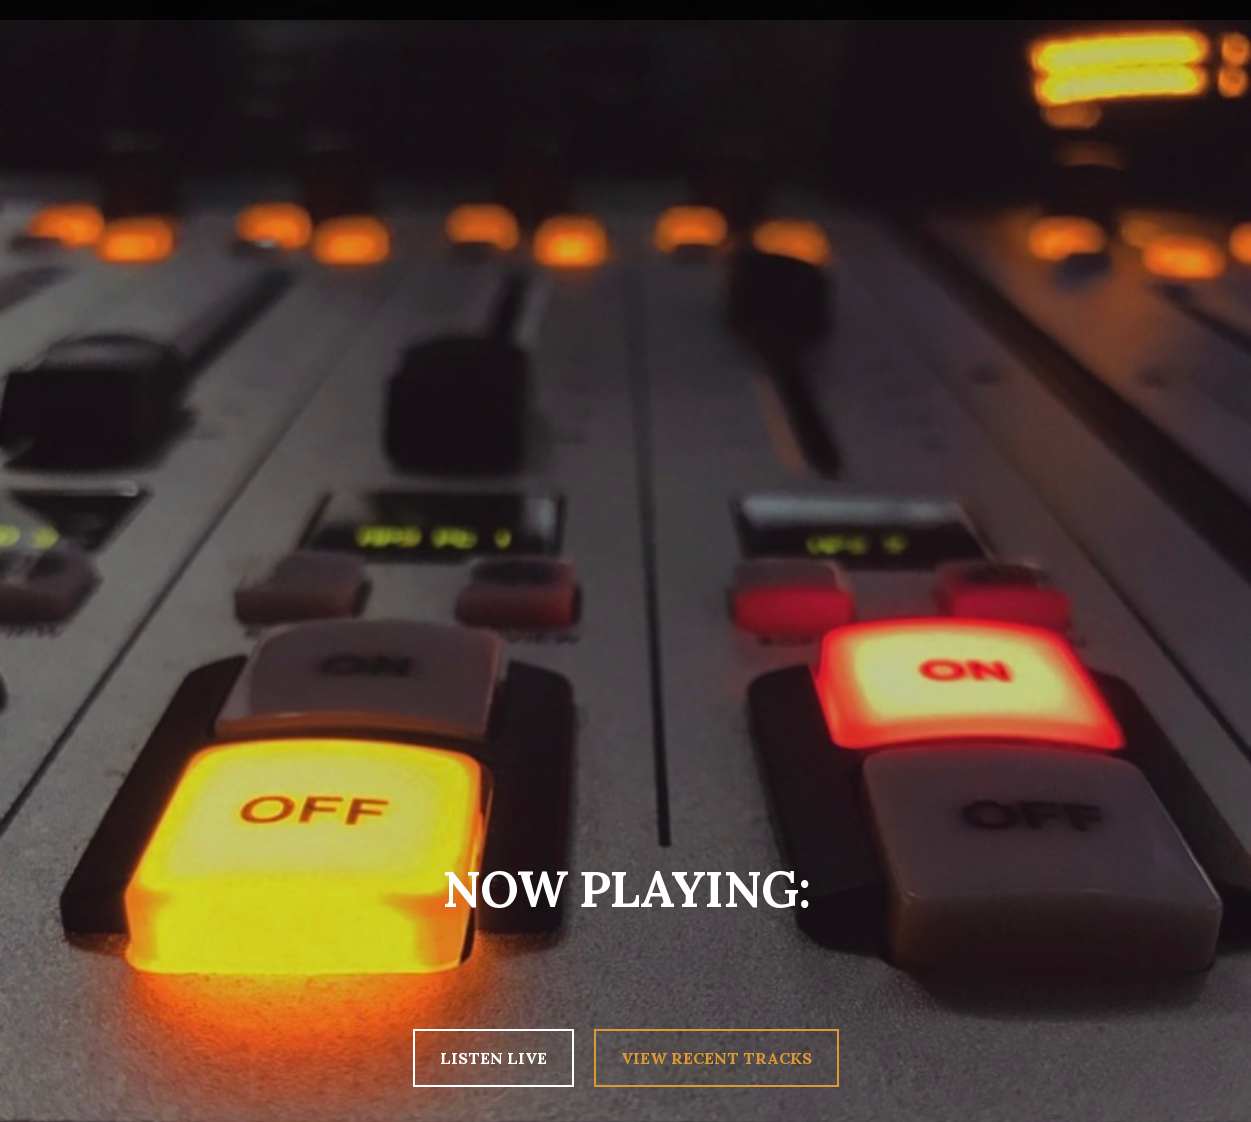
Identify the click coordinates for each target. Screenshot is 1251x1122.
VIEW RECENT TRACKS (716, 1058)
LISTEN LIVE (493, 1058)
